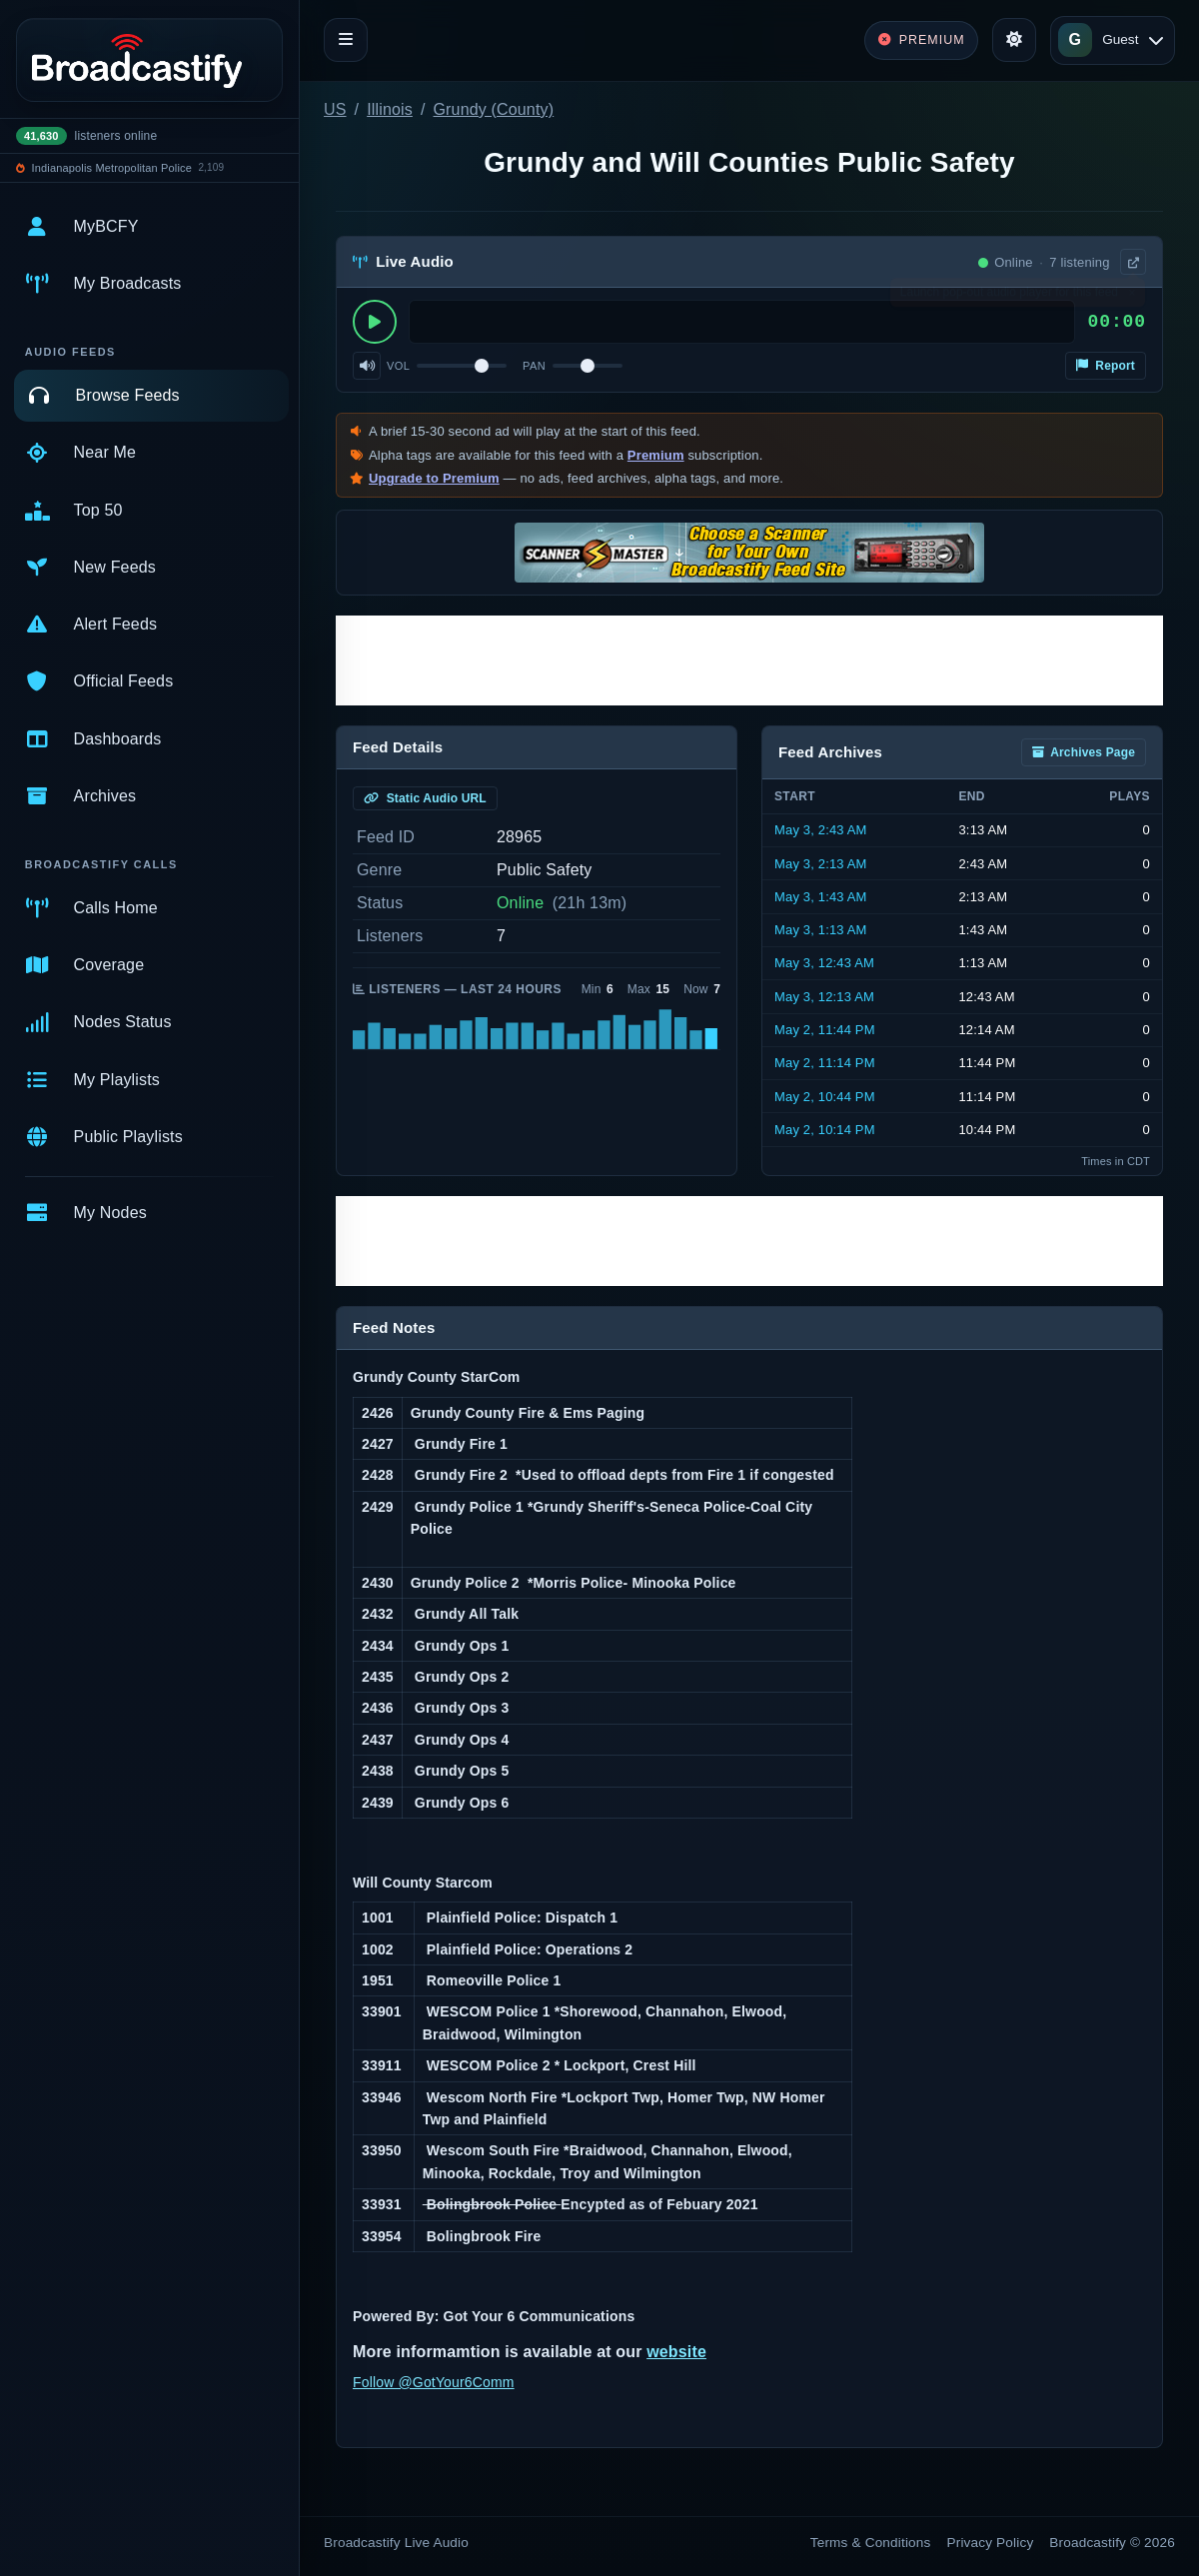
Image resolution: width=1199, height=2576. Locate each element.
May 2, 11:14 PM (824, 1062)
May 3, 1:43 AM (820, 896)
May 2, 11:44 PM (824, 1029)
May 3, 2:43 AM (820, 829)
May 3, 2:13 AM (820, 863)
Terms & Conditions (870, 2542)
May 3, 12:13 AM (824, 996)
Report (1105, 366)
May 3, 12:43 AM (824, 962)
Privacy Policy (990, 2542)
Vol (398, 366)
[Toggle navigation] (346, 40)
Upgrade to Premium (434, 478)
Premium (655, 455)
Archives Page (1083, 752)
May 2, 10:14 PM (824, 1129)
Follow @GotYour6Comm (434, 2382)
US (335, 109)
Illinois (390, 109)
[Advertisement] (749, 660)
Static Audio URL (425, 798)
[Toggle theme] (1014, 40)
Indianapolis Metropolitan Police (112, 168)
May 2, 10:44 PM (824, 1096)
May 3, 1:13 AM (820, 929)
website (676, 2351)
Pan (534, 366)
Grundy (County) (494, 109)
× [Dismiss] (1131, 297)
